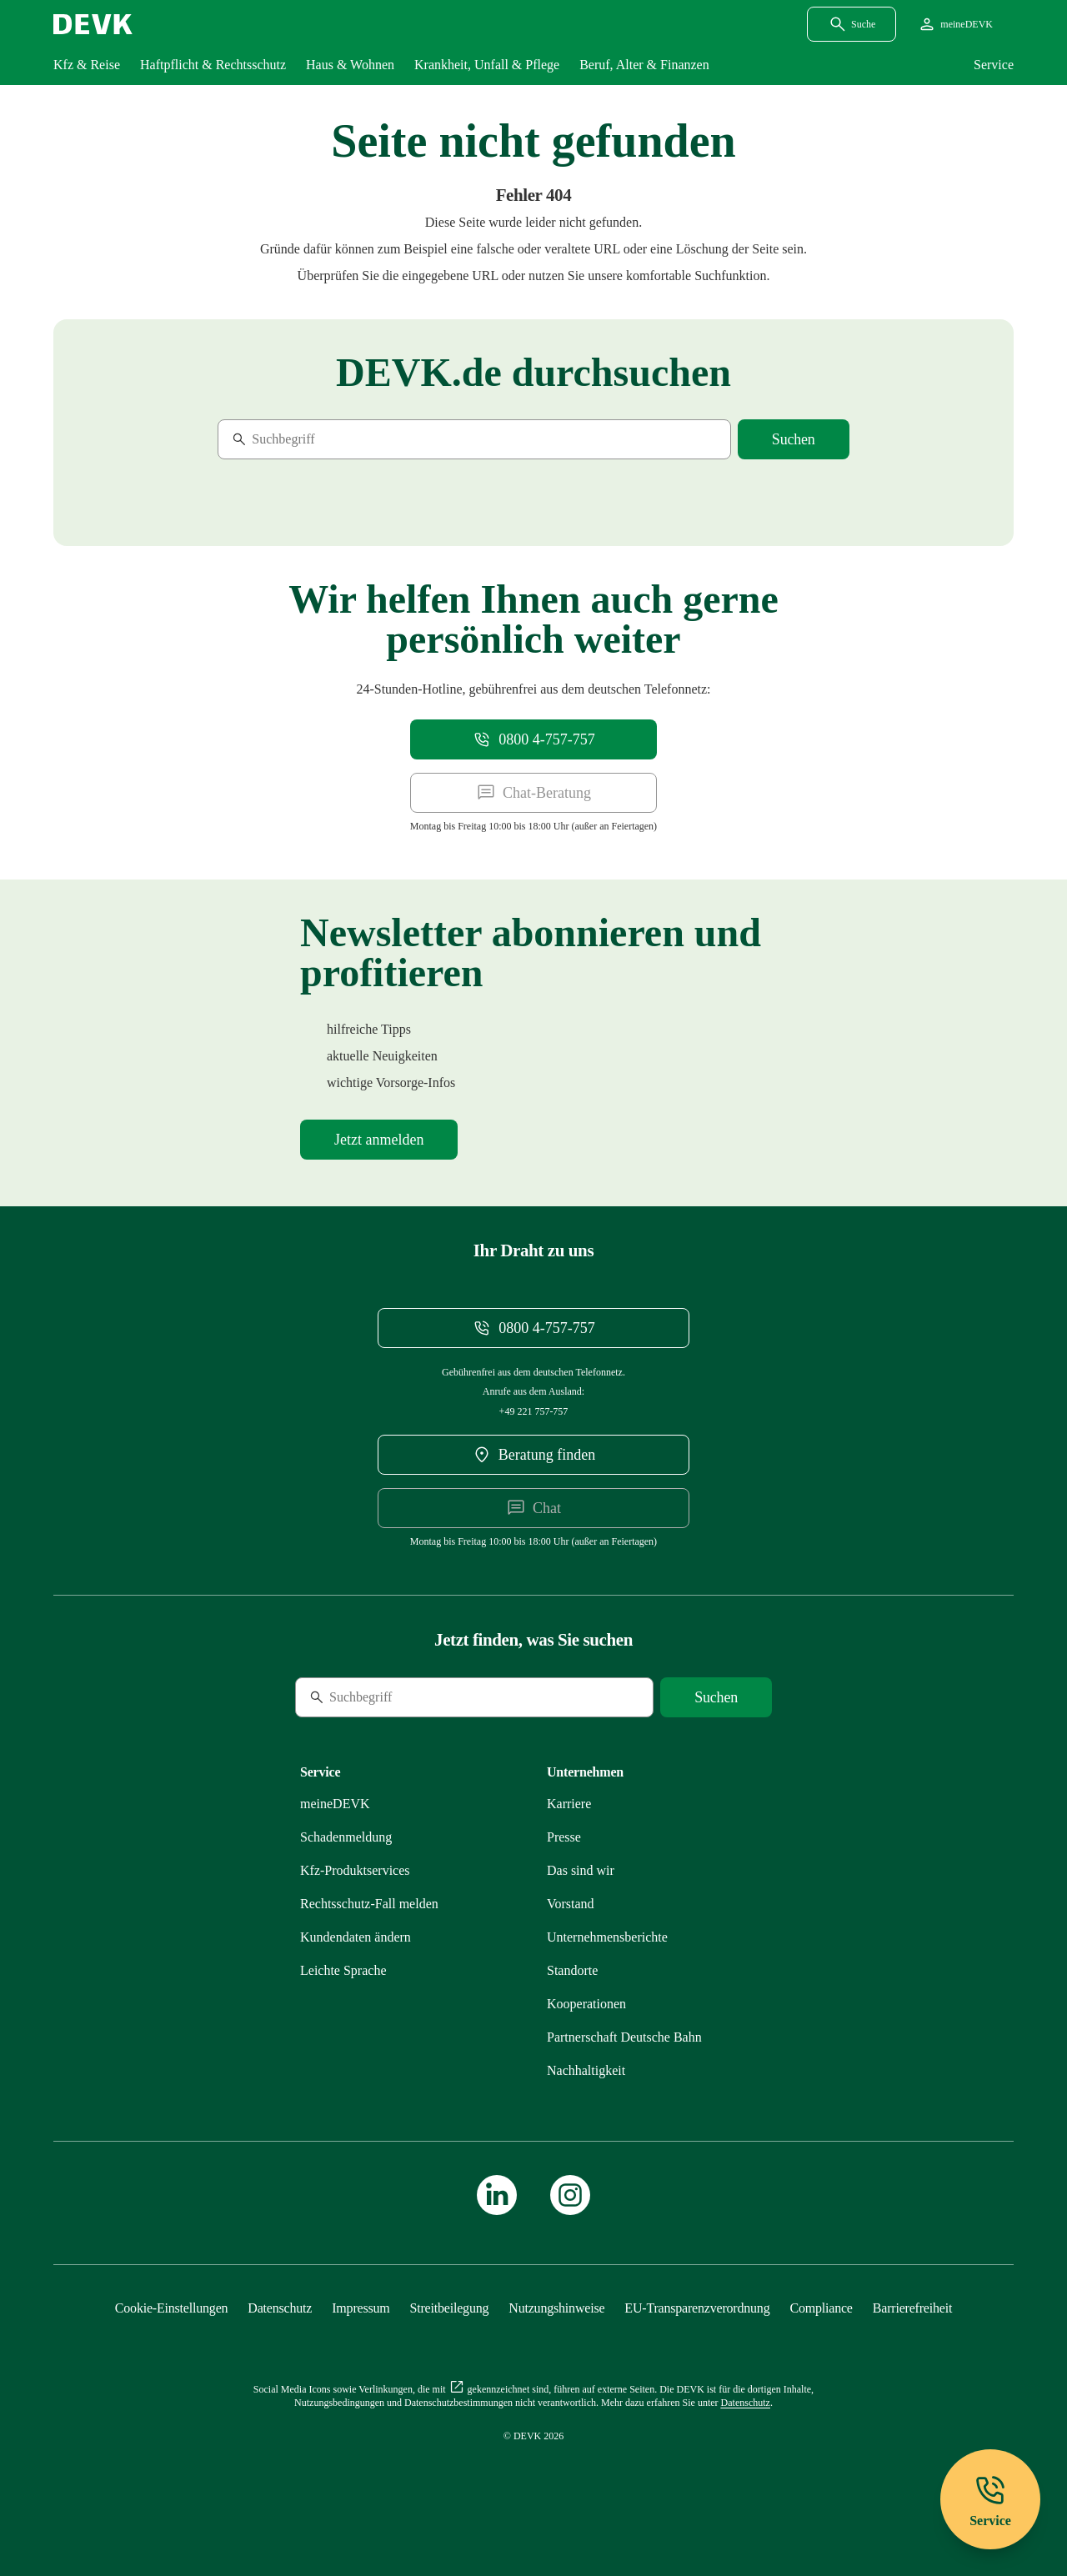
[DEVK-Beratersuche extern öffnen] (533, 1455)
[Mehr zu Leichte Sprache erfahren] (343, 1970)
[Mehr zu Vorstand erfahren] (570, 1904)
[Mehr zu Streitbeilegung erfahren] (449, 2308)
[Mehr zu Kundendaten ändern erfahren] (355, 1937)
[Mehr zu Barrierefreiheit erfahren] (912, 2308)
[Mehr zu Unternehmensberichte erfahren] (607, 1937)
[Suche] (332, 439)
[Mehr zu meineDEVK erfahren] (335, 1804)
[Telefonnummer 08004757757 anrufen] (533, 739)
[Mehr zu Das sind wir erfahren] (580, 1870)
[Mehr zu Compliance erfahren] (820, 2308)
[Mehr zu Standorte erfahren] (572, 1970)
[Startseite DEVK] (93, 24)
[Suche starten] (793, 439)
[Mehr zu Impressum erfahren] (360, 2308)
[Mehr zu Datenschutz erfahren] (280, 2308)
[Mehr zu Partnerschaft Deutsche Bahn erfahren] (624, 2037)
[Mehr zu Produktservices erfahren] (355, 1870)
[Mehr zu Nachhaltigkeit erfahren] (586, 2070)
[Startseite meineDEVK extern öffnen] (955, 24)
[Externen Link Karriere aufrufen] (569, 1804)
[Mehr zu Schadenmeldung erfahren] (346, 1837)
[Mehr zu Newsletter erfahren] (379, 1140)
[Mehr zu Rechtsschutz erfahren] (369, 1904)
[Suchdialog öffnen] (851, 24)
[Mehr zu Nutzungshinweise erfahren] (556, 2308)
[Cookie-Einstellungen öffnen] (171, 2308)
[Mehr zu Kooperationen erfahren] (586, 2004)
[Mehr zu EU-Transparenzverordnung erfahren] (696, 2308)
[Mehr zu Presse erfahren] (564, 1837)
